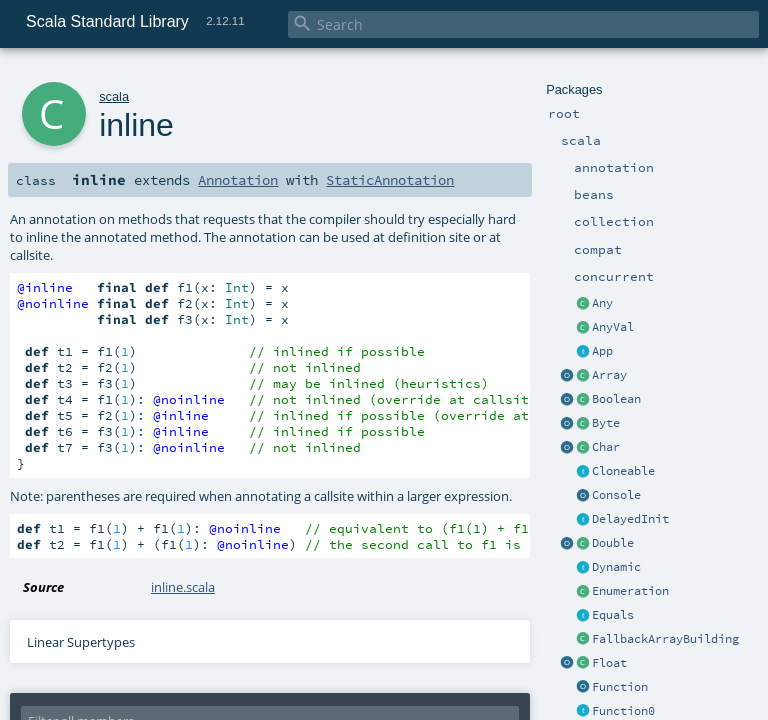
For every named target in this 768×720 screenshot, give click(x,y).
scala (114, 96)
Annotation (238, 180)
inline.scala (183, 587)
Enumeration (630, 591)
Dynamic (616, 567)
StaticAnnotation (390, 180)
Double (613, 543)
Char (606, 447)
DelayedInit (630, 519)
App (602, 351)
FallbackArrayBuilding (665, 639)
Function (620, 687)
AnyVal (613, 327)
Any (602, 303)
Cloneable (623, 471)
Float (609, 663)
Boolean (616, 399)
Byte (606, 423)
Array (609, 375)
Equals (613, 615)
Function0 (623, 711)
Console (616, 495)
